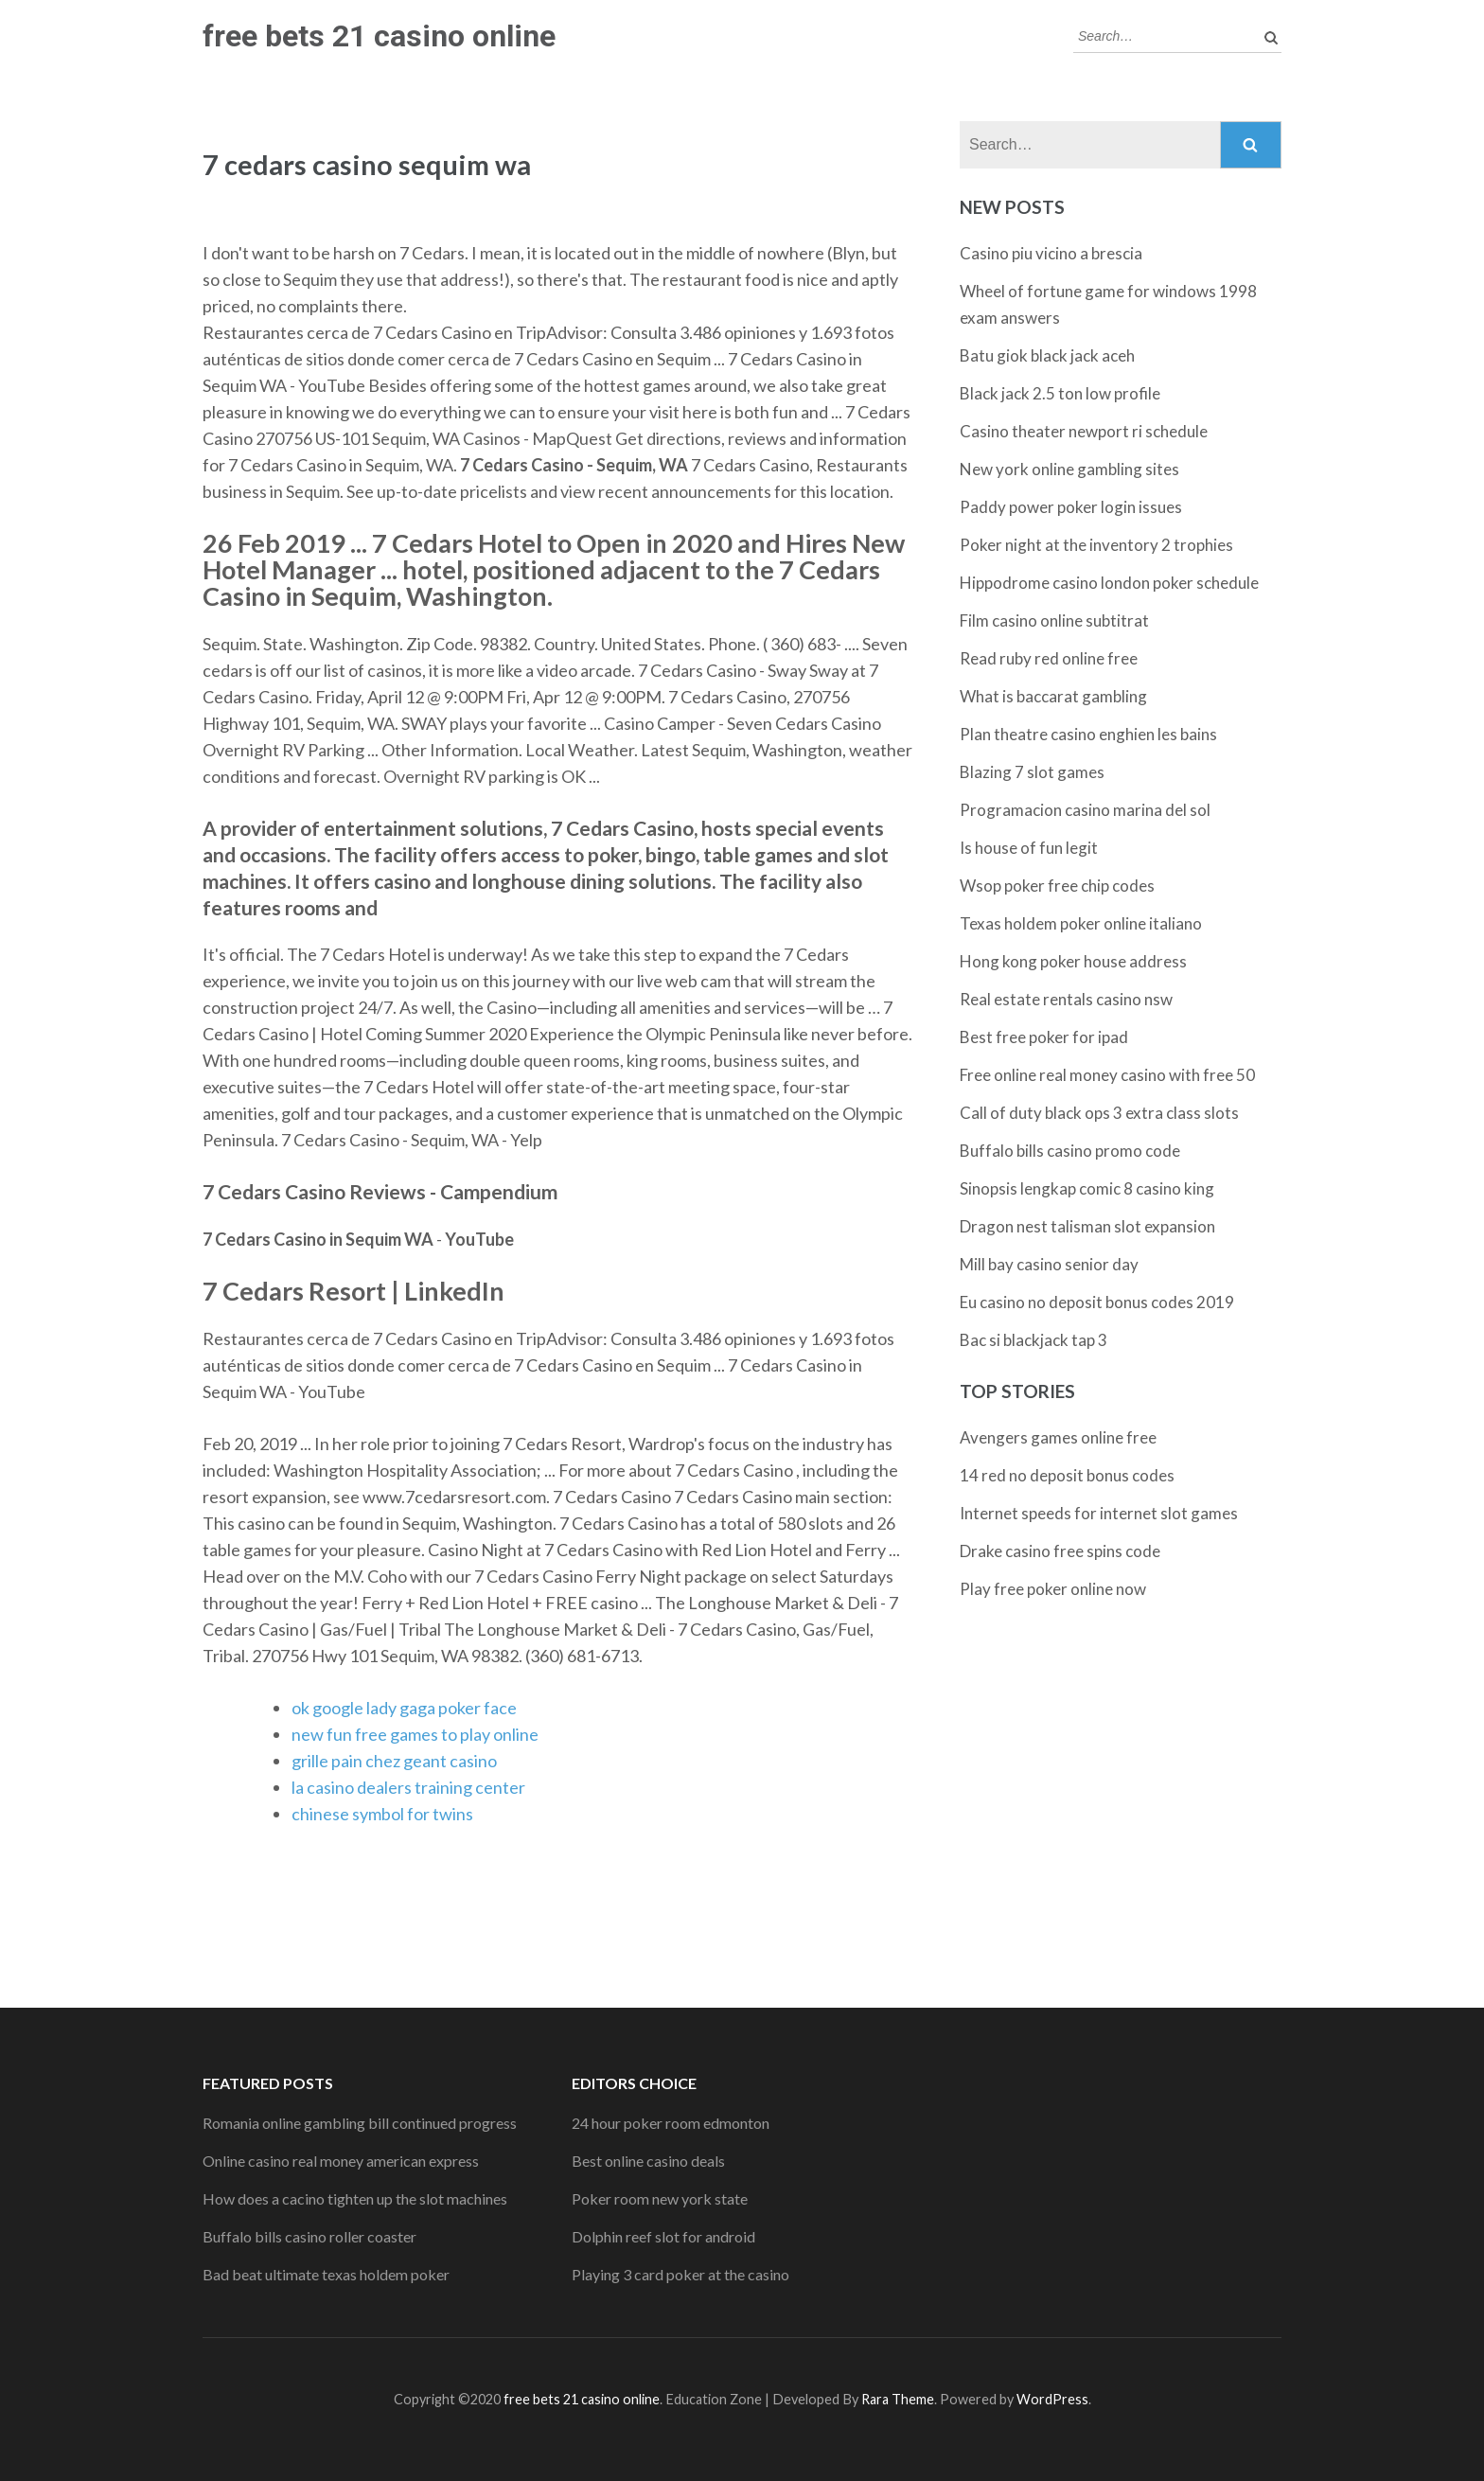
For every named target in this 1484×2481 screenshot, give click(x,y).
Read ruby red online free (1049, 658)
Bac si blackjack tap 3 (1033, 1340)
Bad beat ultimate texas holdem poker (326, 2274)
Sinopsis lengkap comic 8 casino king (1087, 1188)
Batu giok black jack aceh (1047, 355)
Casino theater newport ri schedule (1084, 431)
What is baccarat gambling (1053, 696)
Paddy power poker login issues (1071, 507)
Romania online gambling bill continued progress (360, 2123)
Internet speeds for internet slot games (1099, 1513)
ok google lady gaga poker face (404, 1707)
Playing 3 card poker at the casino (680, 2274)
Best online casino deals (648, 2161)
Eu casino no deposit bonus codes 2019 (1097, 1302)
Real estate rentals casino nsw (1066, 999)
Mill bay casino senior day (1049, 1264)
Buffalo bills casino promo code (1070, 1151)
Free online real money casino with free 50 (1107, 1075)
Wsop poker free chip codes (1057, 885)
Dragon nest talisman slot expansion (1087, 1226)
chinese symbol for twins (382, 1813)
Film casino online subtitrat (1054, 620)
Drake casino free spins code (1060, 1551)
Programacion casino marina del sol (1085, 810)
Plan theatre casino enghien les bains (1088, 734)
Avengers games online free (1058, 1437)
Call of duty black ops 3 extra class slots (1099, 1113)
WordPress (1052, 2399)
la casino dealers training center (408, 1787)
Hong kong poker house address (1073, 961)
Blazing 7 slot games (1032, 772)
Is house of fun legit (1029, 848)
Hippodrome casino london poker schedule (1109, 583)
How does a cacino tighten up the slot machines (355, 2198)
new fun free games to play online (415, 1734)
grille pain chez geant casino (394, 1760)
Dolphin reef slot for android (663, 2236)
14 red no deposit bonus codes (1067, 1475)
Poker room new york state (660, 2198)
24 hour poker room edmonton (670, 2123)
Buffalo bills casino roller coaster (309, 2236)
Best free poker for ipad (1044, 1037)
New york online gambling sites (1069, 469)
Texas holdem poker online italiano (1081, 923)
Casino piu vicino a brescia (1051, 253)
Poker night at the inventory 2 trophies (1096, 545)
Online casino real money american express (341, 2161)
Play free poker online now (1053, 1589)
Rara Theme (897, 2399)
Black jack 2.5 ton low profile (1060, 393)
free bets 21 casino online (379, 36)
